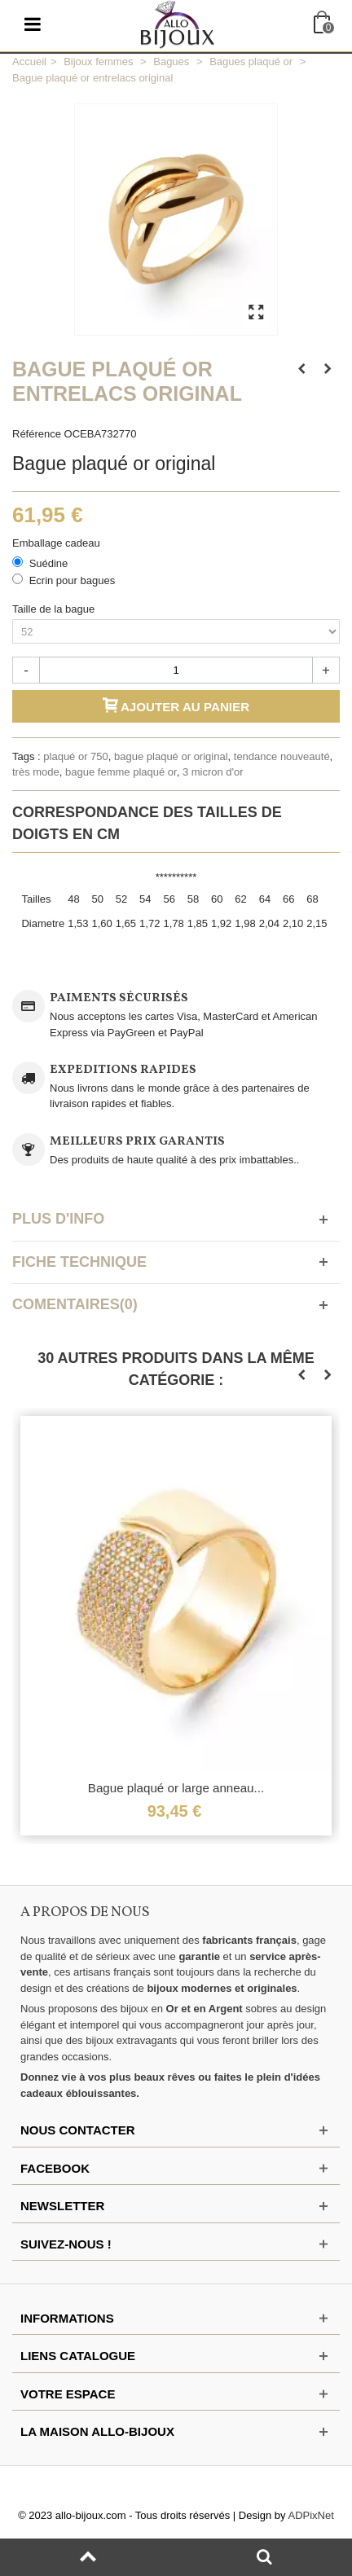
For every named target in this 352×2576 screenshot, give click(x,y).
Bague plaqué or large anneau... (176, 1788)
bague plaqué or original (171, 756)
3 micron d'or (213, 772)
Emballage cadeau (57, 543)
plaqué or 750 (75, 756)
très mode (35, 772)
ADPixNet (311, 2515)
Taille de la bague (55, 609)
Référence (36, 434)
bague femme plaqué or (121, 772)
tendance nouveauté (282, 756)
